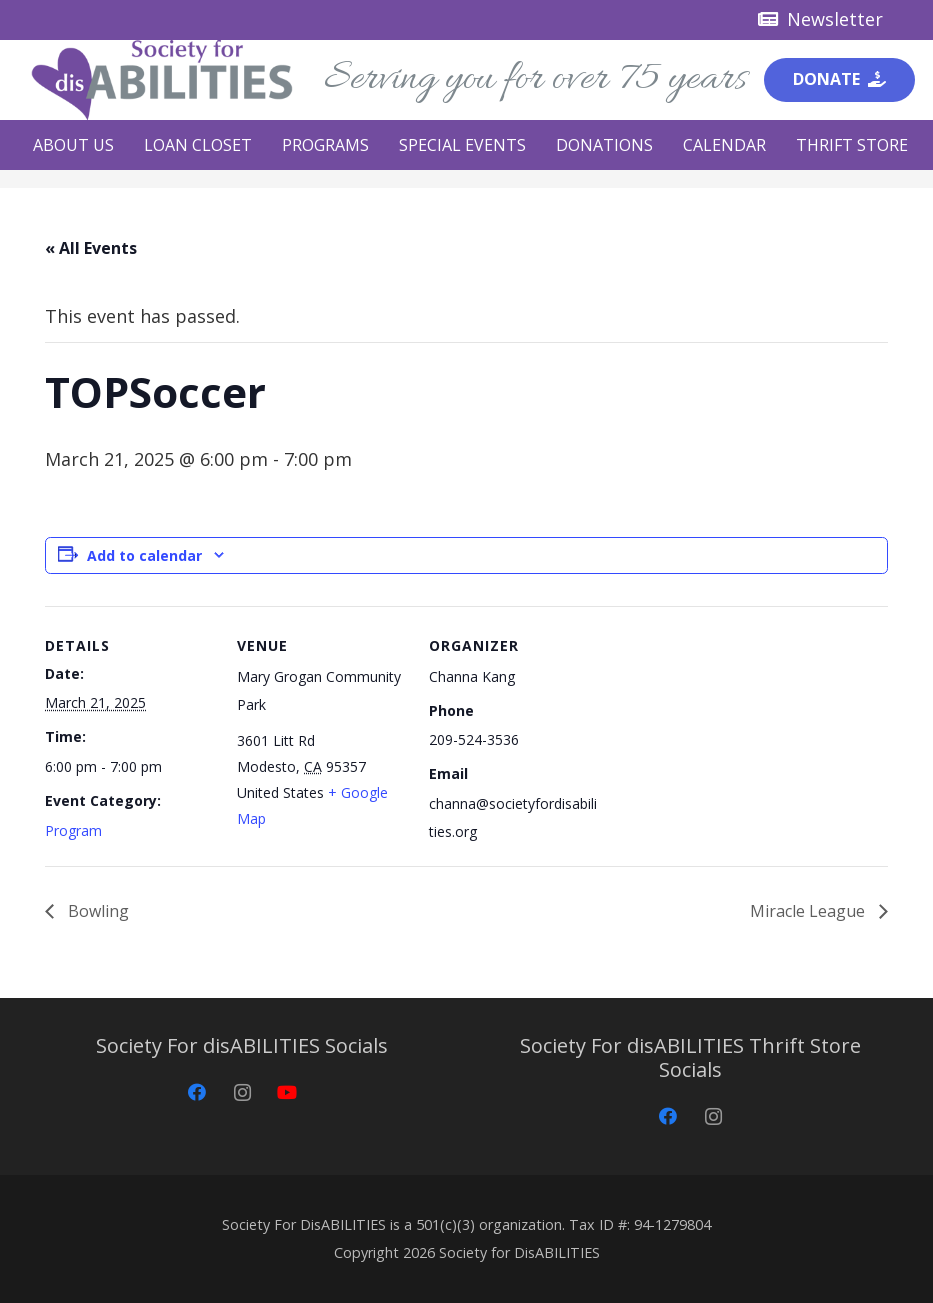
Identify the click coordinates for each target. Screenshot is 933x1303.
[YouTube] (287, 1092)
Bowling (96, 911)
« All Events (91, 248)
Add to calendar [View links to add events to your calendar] (144, 555)
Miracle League (809, 911)
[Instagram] (242, 1092)
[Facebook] (197, 1092)
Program (73, 830)
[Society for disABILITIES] (162, 80)
